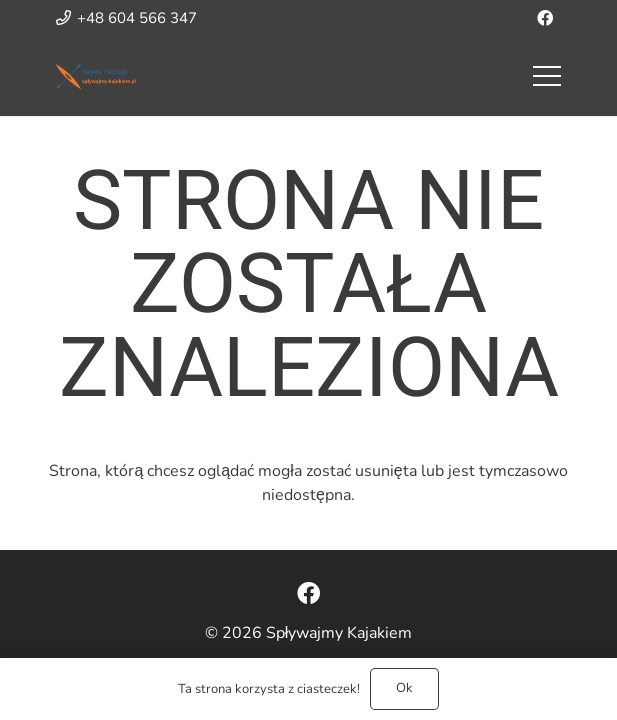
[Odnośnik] (96, 76)
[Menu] (547, 76)
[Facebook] (545, 18)
